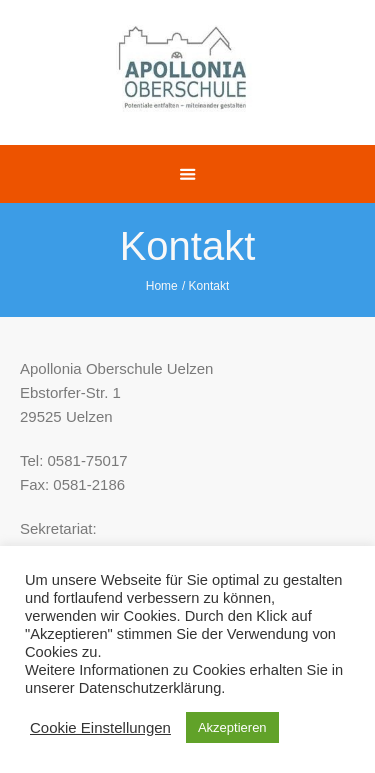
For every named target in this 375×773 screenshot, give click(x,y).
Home (162, 286)
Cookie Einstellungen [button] (100, 727)
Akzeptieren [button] (232, 727)
